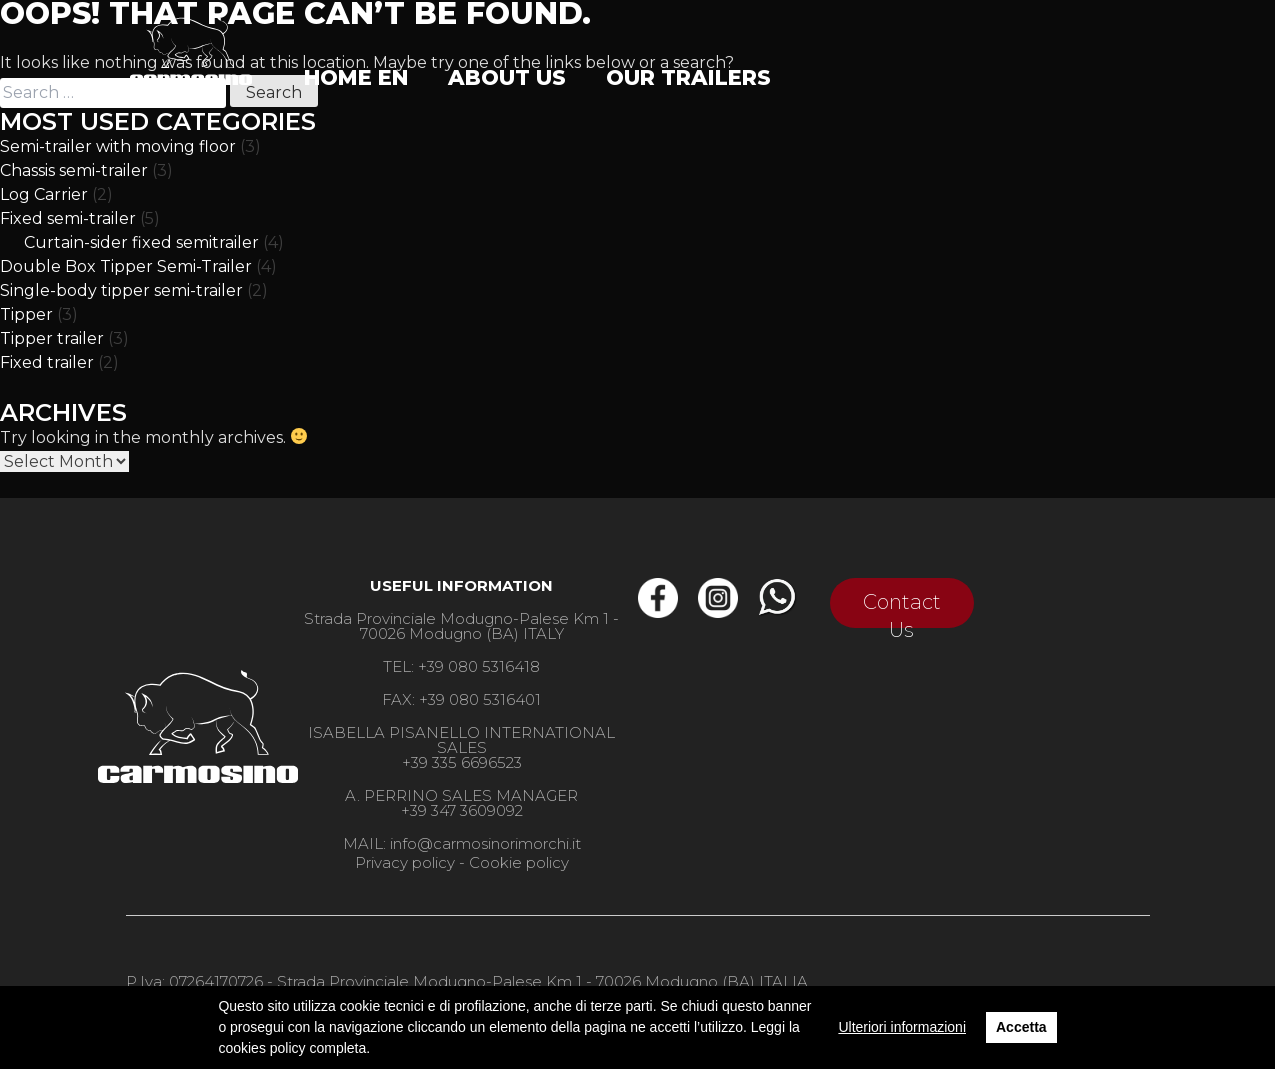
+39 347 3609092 (462, 810)
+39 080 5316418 (479, 666)
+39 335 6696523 (462, 762)
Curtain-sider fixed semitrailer (141, 242)
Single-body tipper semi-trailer (121, 290)
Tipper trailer (52, 338)
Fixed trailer (47, 362)
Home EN (356, 77)
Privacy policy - (410, 862)
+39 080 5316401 (480, 699)
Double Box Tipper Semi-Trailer (126, 266)
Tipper (26, 314)
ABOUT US (507, 77)
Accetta (1021, 1027)
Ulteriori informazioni (902, 1027)
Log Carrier (44, 194)
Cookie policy (519, 862)
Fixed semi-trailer (68, 218)
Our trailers (688, 77)
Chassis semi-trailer (74, 170)
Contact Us (902, 609)
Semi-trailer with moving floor (118, 146)
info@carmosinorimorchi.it (485, 843)
